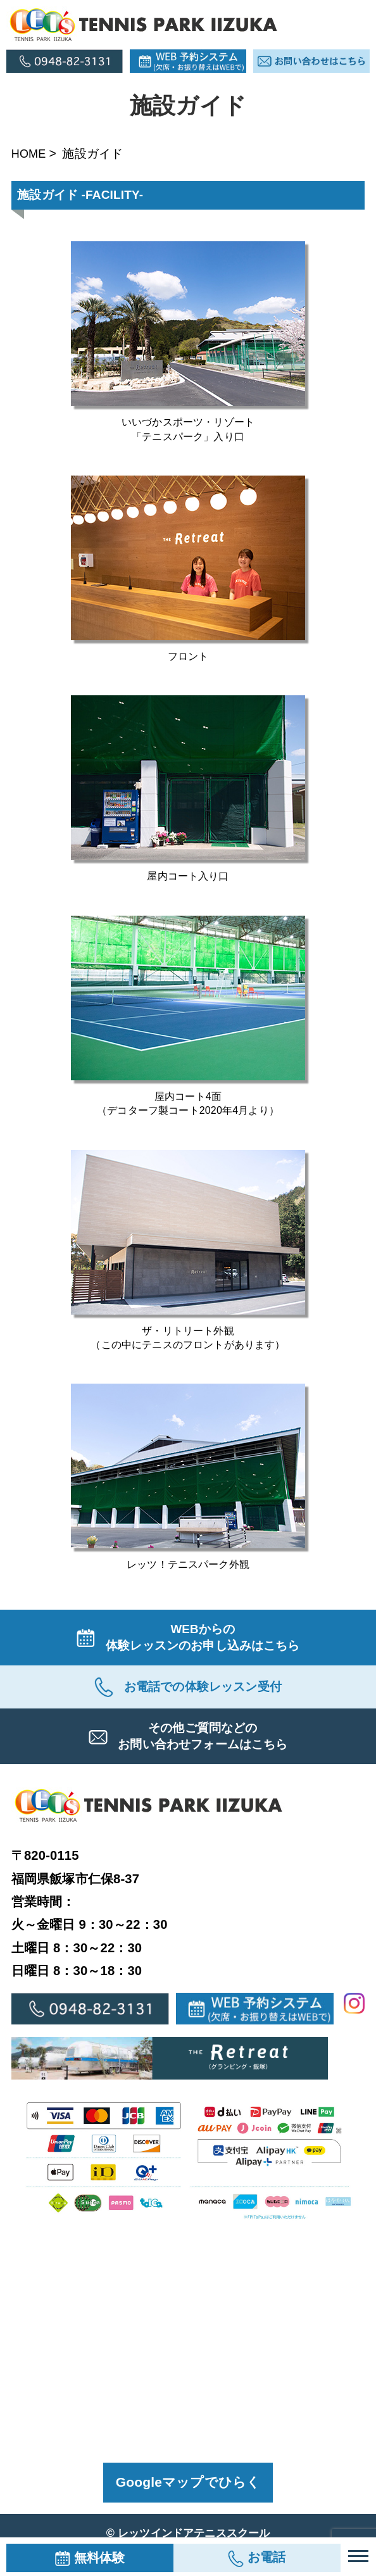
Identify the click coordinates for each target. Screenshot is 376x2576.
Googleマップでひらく (188, 2489)
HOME (30, 153)
